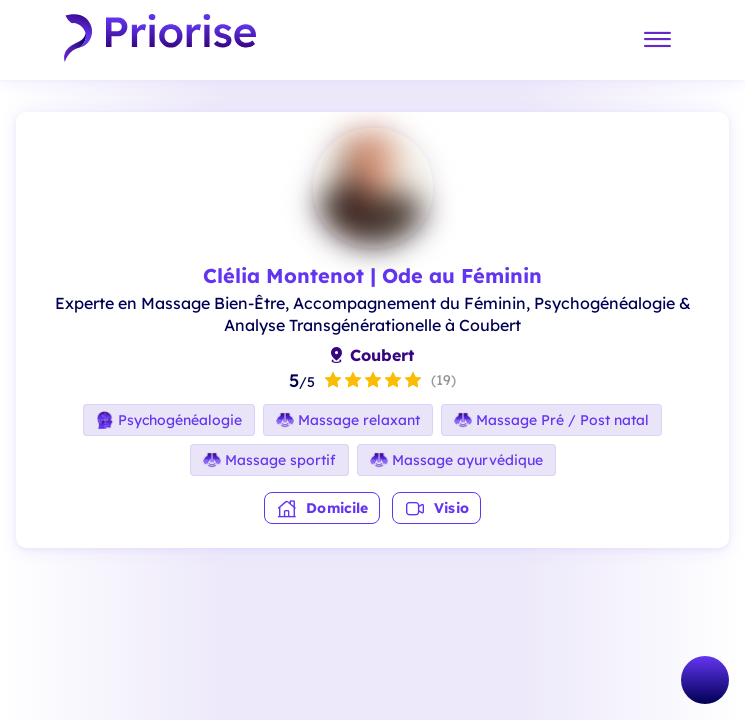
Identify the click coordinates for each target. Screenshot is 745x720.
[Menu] (657, 40)
